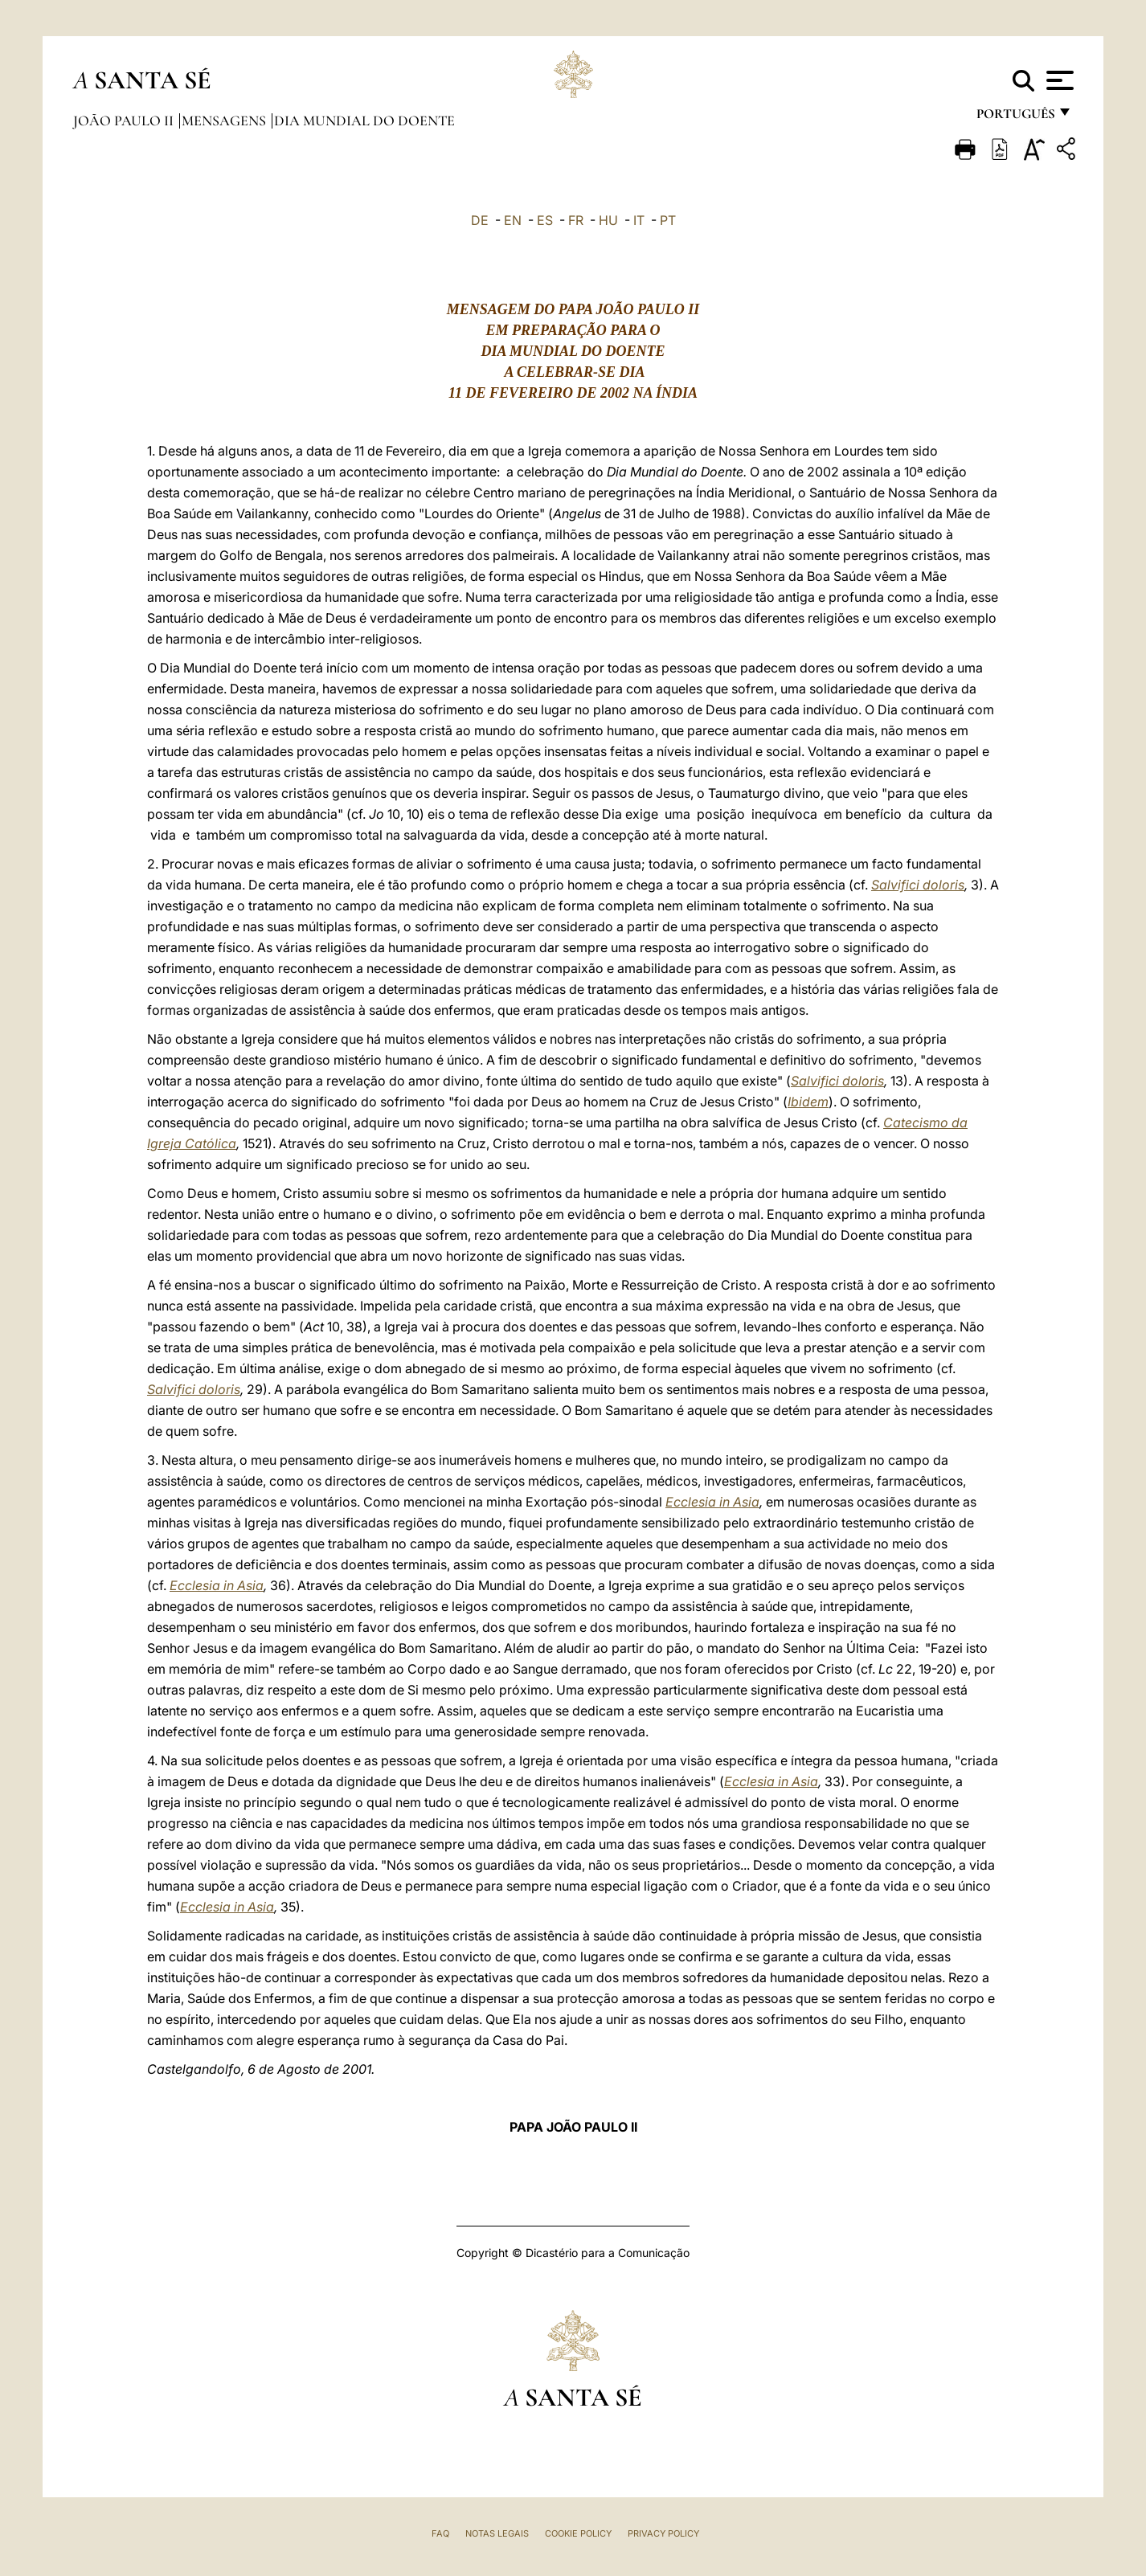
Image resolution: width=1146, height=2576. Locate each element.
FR (575, 220)
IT (639, 220)
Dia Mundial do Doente (364, 120)
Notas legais (497, 2533)
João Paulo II (125, 120)
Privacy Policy (663, 2533)
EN (513, 220)
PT (668, 220)
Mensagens (225, 120)
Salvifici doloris (917, 885)
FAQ (440, 2533)
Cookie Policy (578, 2533)
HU (608, 220)
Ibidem (808, 1102)
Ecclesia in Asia (712, 1502)
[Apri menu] (1058, 80)
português (1015, 118)
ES (545, 220)
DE (480, 220)
